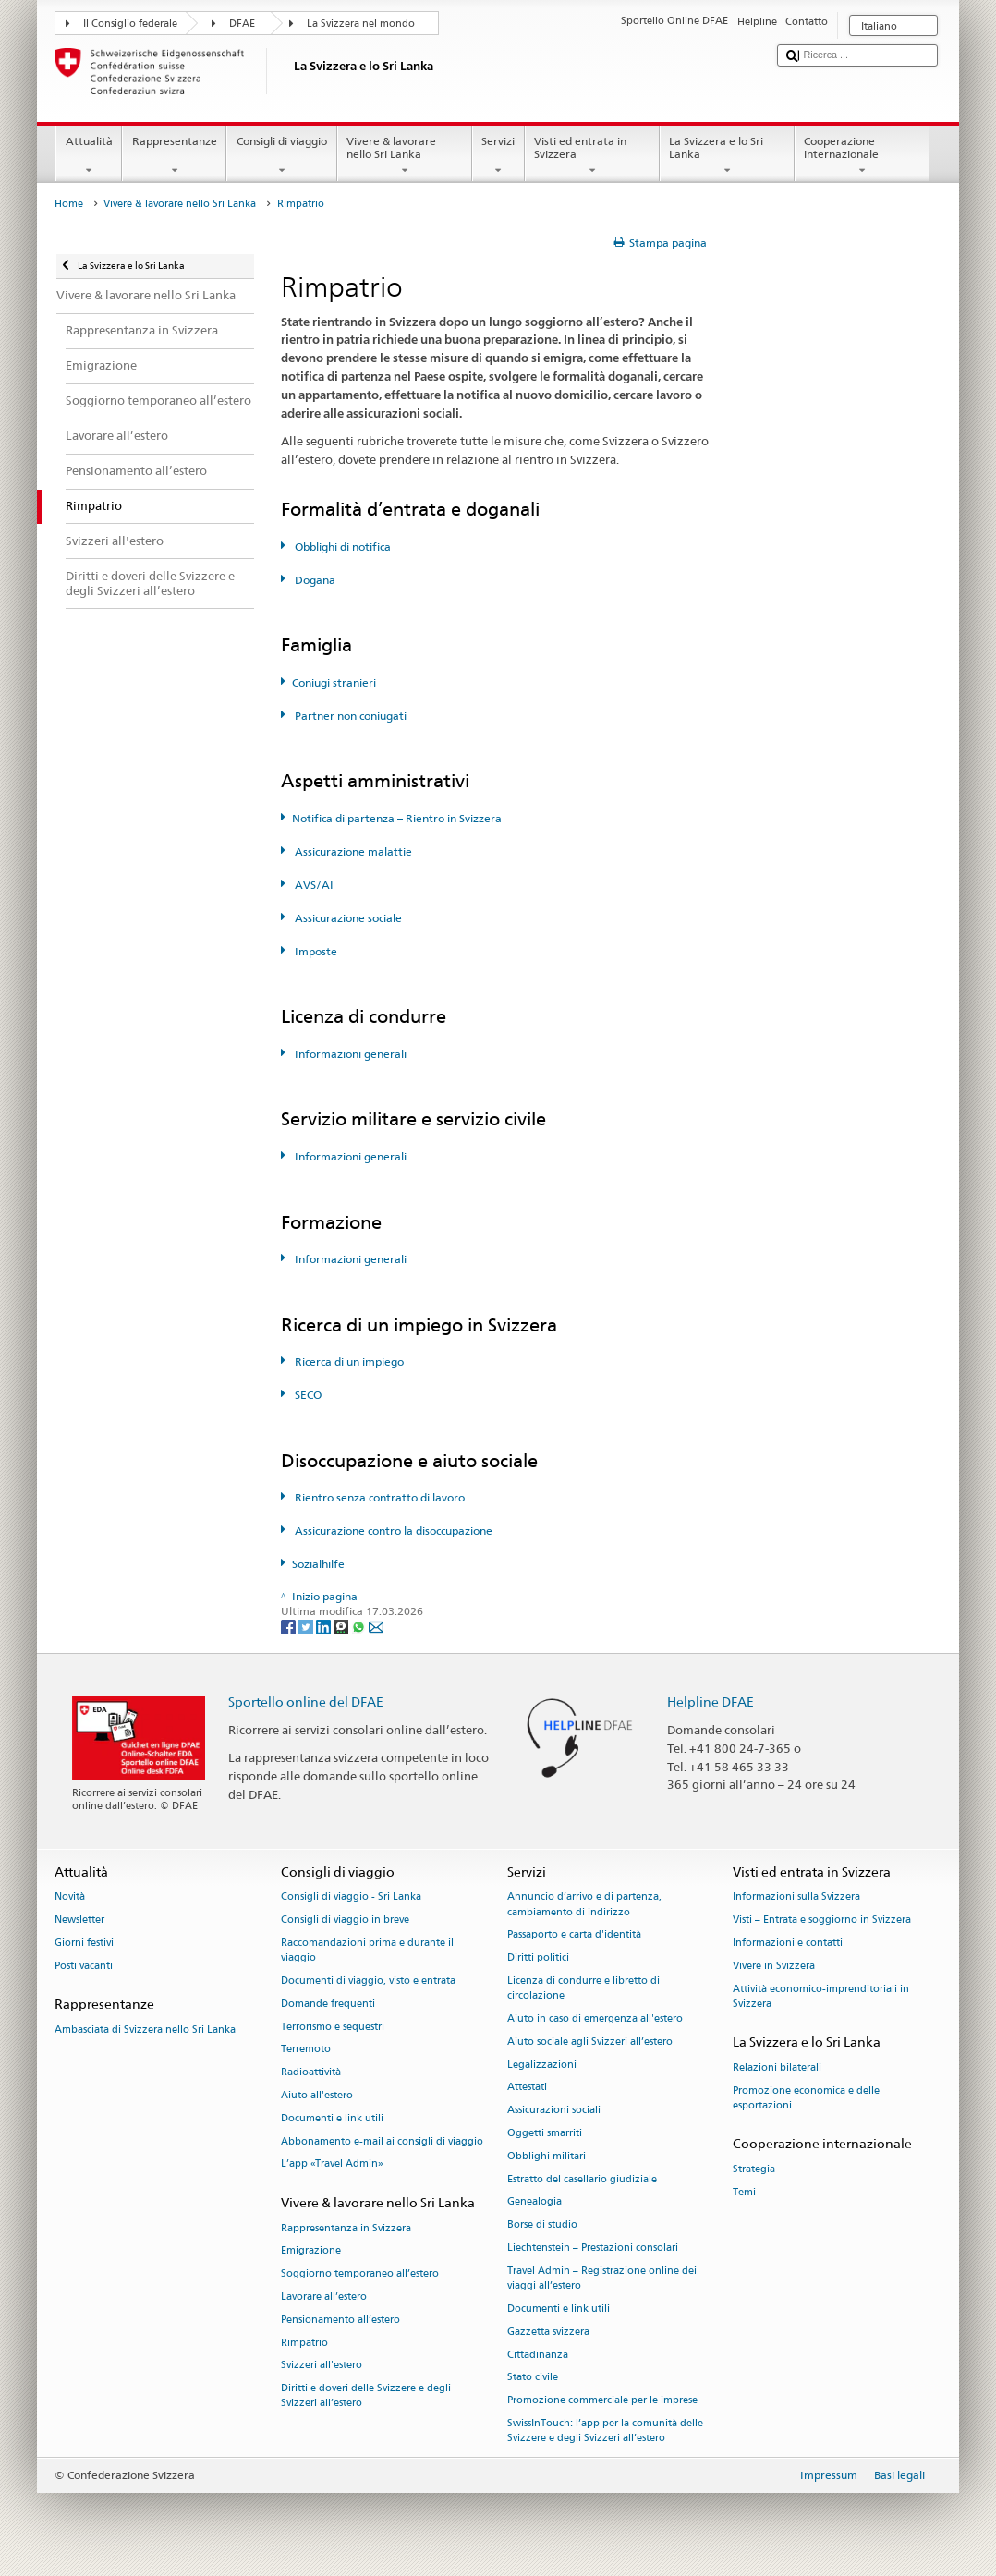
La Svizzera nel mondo (361, 24)
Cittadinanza (537, 2355)
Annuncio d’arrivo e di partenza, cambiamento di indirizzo (584, 1904)
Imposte (314, 951)
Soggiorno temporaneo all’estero (360, 2274)
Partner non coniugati (349, 716)
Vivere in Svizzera (774, 1966)
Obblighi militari (546, 2156)
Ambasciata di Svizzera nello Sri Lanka (145, 2029)
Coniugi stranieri (334, 682)
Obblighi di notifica (341, 546)
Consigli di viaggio (281, 156)
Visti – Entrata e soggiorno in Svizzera (822, 1920)
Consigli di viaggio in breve (345, 1920)
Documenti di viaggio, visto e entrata (368, 1981)
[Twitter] (307, 1627)
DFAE (242, 24)
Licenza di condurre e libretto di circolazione (583, 1988)
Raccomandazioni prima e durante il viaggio (367, 1950)
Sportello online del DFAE (305, 1701)
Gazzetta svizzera (548, 2332)
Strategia (754, 2169)
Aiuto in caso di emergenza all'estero (595, 2018)
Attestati (527, 2088)
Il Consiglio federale (130, 24)
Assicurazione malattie (352, 851)
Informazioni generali (349, 1054)
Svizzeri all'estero (321, 2366)
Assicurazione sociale (347, 918)
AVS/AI (313, 885)
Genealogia (534, 2202)
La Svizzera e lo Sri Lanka (727, 156)
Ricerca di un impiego (348, 1361)
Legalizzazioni (542, 2065)
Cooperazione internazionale (862, 156)
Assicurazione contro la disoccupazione (392, 1530)
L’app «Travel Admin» (332, 2164)
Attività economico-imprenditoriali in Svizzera (821, 1996)
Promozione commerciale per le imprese (602, 2401)
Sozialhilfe (318, 1564)
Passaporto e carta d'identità (574, 1935)
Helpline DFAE (710, 1701)
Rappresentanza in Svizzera (346, 2228)
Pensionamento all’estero (340, 2320)
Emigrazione (311, 2251)
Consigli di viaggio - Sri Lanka (351, 1897)
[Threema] (342, 1627)
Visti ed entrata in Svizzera (592, 156)
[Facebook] (289, 1627)
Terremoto (306, 2050)
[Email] (376, 1627)
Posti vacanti (84, 1966)
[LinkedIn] (325, 1627)
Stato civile (532, 2378)
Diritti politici (538, 1958)
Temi (744, 2192)
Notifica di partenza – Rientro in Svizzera (397, 818)
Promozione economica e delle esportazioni (806, 2097)
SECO (307, 1395)
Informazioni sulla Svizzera (796, 1897)
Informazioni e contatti (788, 1943)
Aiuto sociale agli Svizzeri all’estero (590, 2041)
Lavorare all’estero (324, 2296)
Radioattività (311, 2073)
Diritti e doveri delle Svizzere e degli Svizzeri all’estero (366, 2396)
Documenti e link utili (332, 2118)
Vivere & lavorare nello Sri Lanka (404, 156)
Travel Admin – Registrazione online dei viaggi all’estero (602, 2278)
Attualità (88, 156)
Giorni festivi (84, 1943)
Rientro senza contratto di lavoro (378, 1497)
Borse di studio (542, 2225)
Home (69, 204)
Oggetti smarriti (544, 2133)
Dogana (313, 580)
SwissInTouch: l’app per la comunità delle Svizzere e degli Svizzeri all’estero (605, 2430)
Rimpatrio (304, 2343)
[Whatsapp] (360, 1627)
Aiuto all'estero (317, 2095)
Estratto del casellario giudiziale (582, 2179)
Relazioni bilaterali (777, 2067)
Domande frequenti (328, 2004)
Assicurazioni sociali (554, 2111)
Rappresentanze (174, 156)
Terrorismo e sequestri (332, 2027)
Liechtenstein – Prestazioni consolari (592, 2248)
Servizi (498, 156)
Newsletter (79, 1920)
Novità (70, 1897)
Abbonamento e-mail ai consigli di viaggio (382, 2141)
